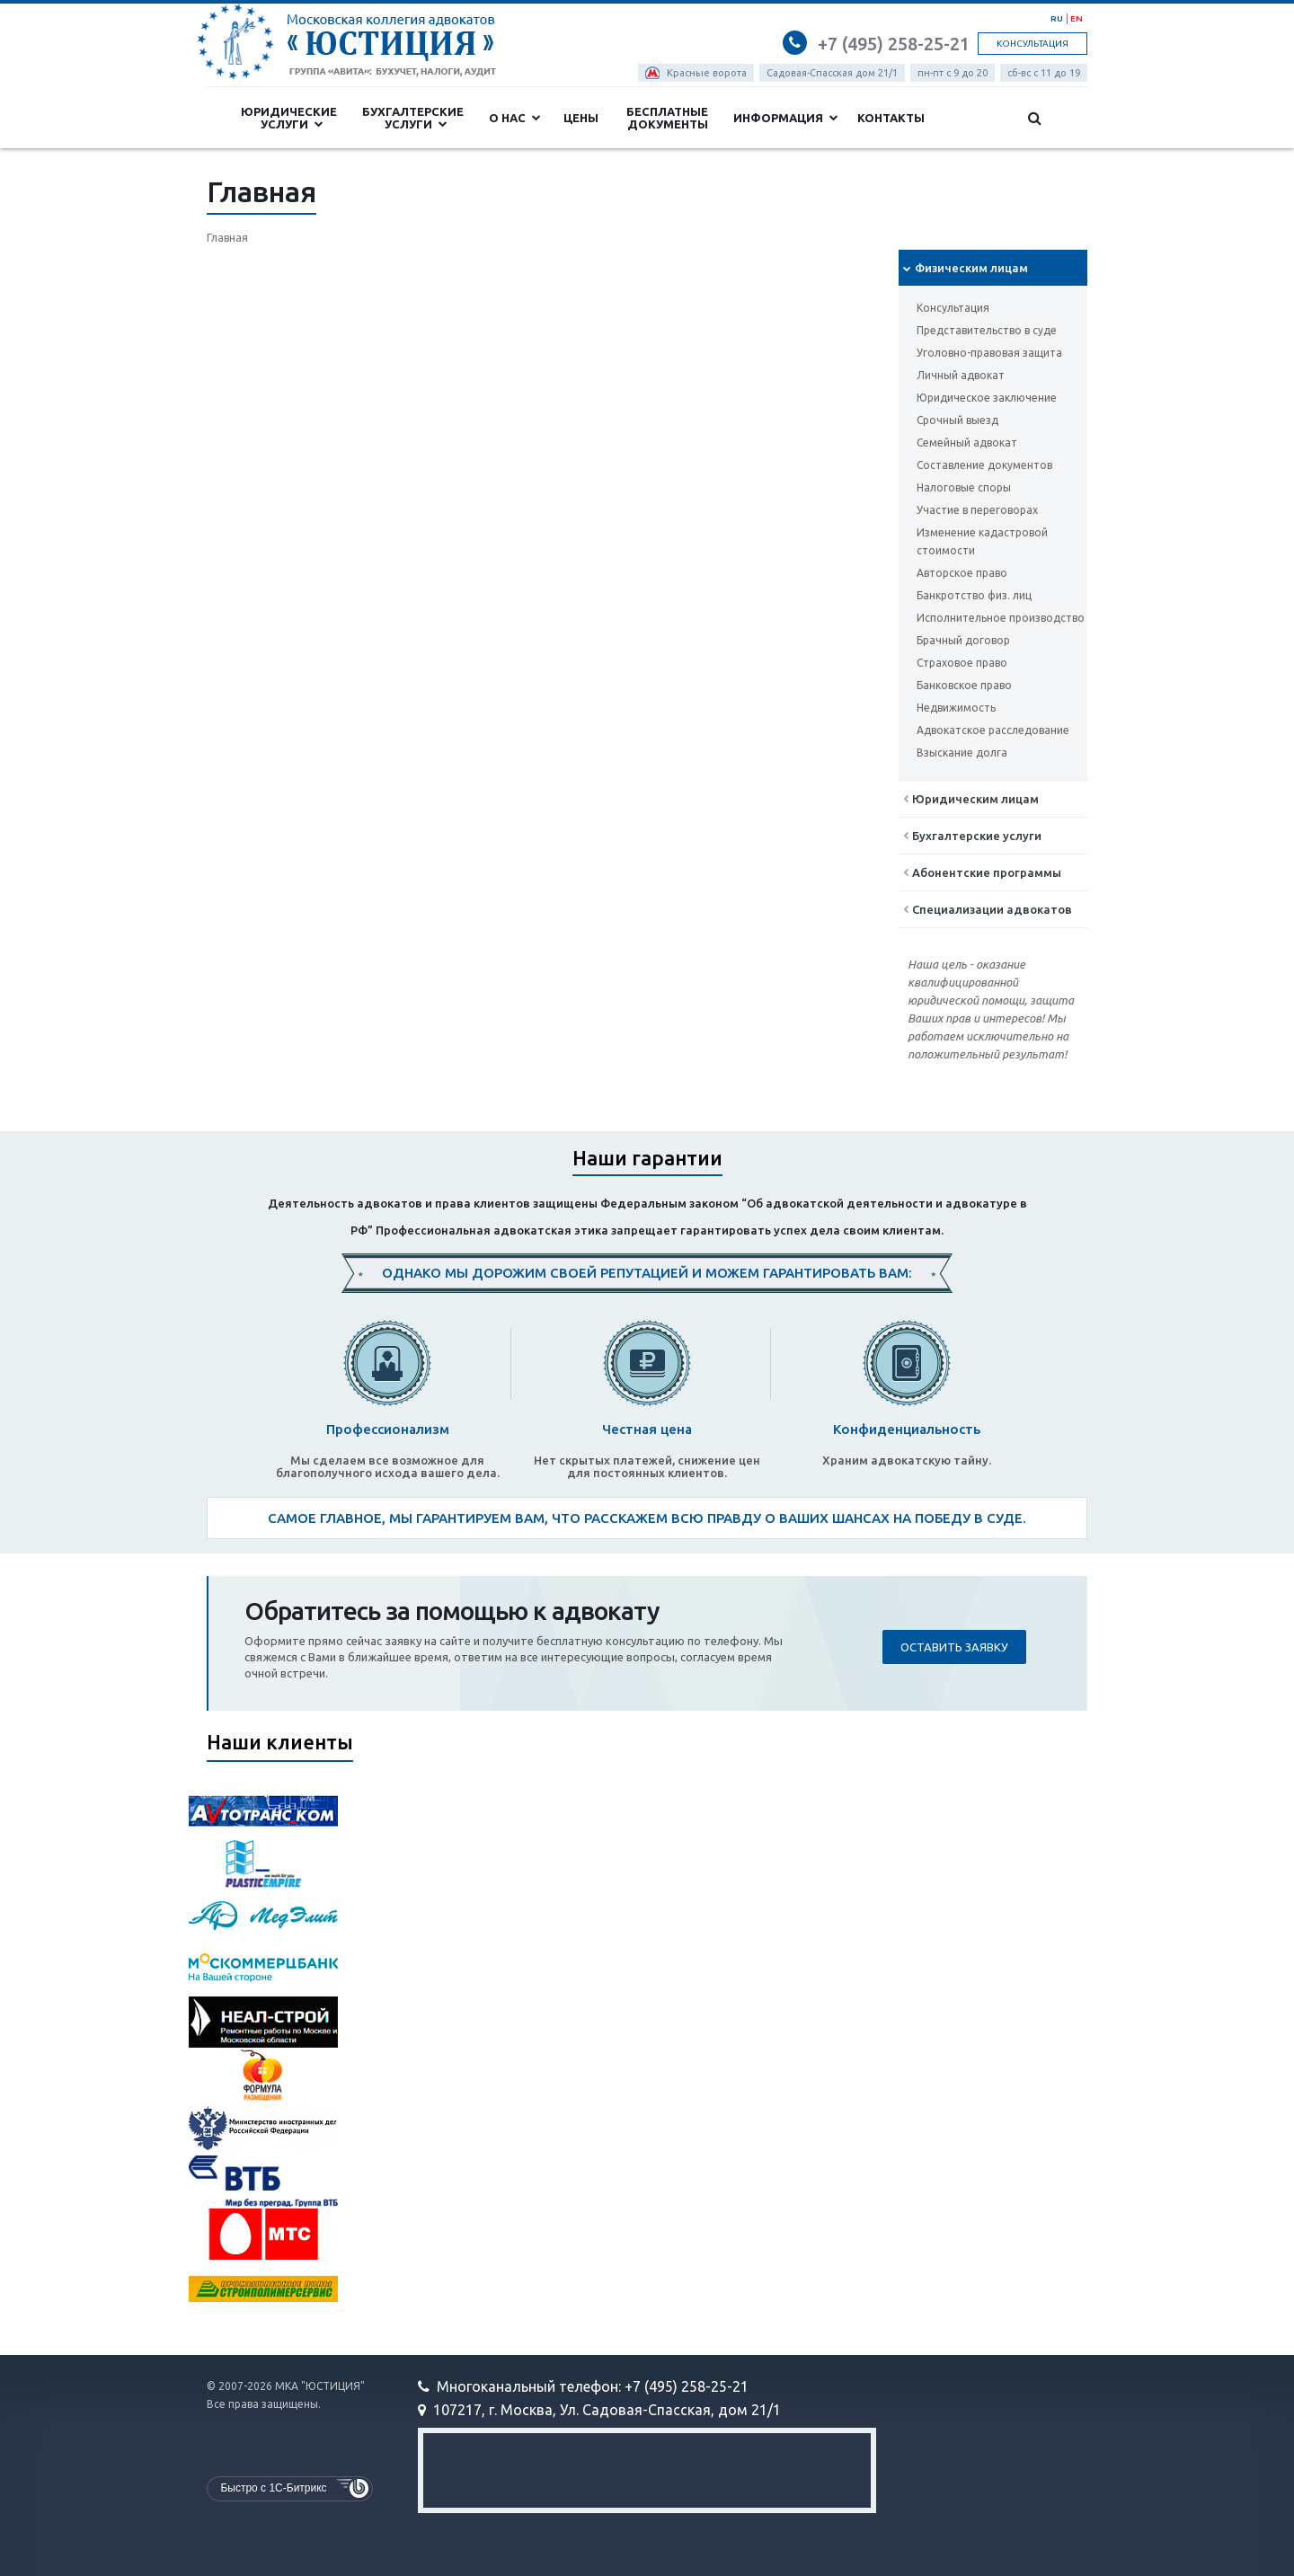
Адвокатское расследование (993, 730)
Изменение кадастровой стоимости (982, 541)
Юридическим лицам (971, 798)
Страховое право (962, 662)
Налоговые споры (964, 487)
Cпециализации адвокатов (987, 909)
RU (1056, 18)
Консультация (1032, 44)
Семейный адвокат (967, 442)
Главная (227, 237)
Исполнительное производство (1001, 618)
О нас (515, 117)
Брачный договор (963, 640)
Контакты (891, 117)
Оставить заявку (954, 1647)
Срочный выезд (957, 420)
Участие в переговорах (977, 510)
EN (1076, 18)
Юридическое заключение (987, 397)
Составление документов (984, 465)
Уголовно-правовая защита (989, 353)
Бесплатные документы (667, 117)
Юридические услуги (289, 117)
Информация (785, 117)
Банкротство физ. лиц (974, 595)
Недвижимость (956, 707)
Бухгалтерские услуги (413, 117)
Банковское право (964, 685)
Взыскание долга (962, 752)
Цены (580, 117)
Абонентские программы (982, 872)
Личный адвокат (961, 375)
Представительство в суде (987, 330)
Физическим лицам (965, 267)
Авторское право (962, 573)
